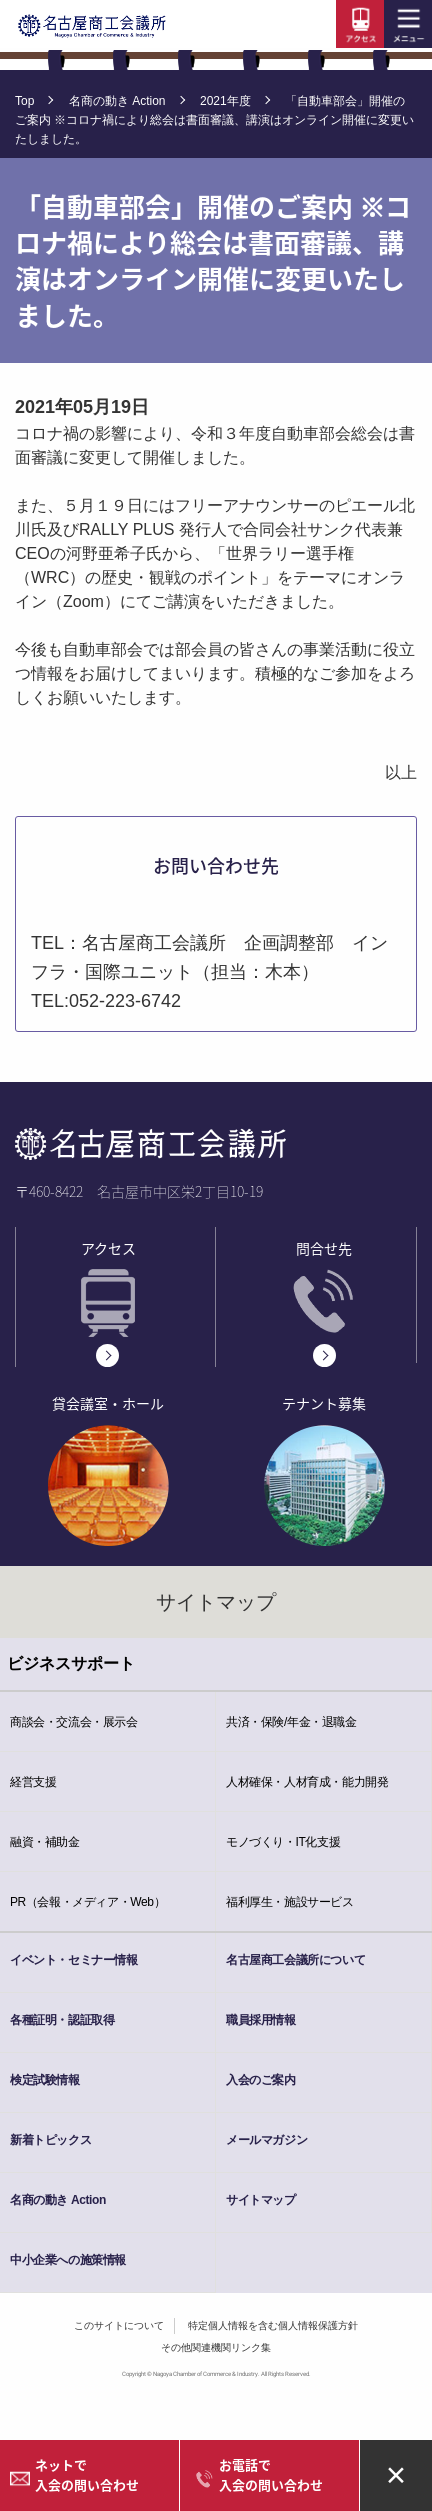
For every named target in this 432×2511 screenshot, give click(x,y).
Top (24, 101)
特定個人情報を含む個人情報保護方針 (273, 2325)
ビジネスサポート (71, 1663)
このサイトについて (119, 2325)
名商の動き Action (117, 101)
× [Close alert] (396, 2473)
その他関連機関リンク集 (216, 2347)
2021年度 (225, 101)
